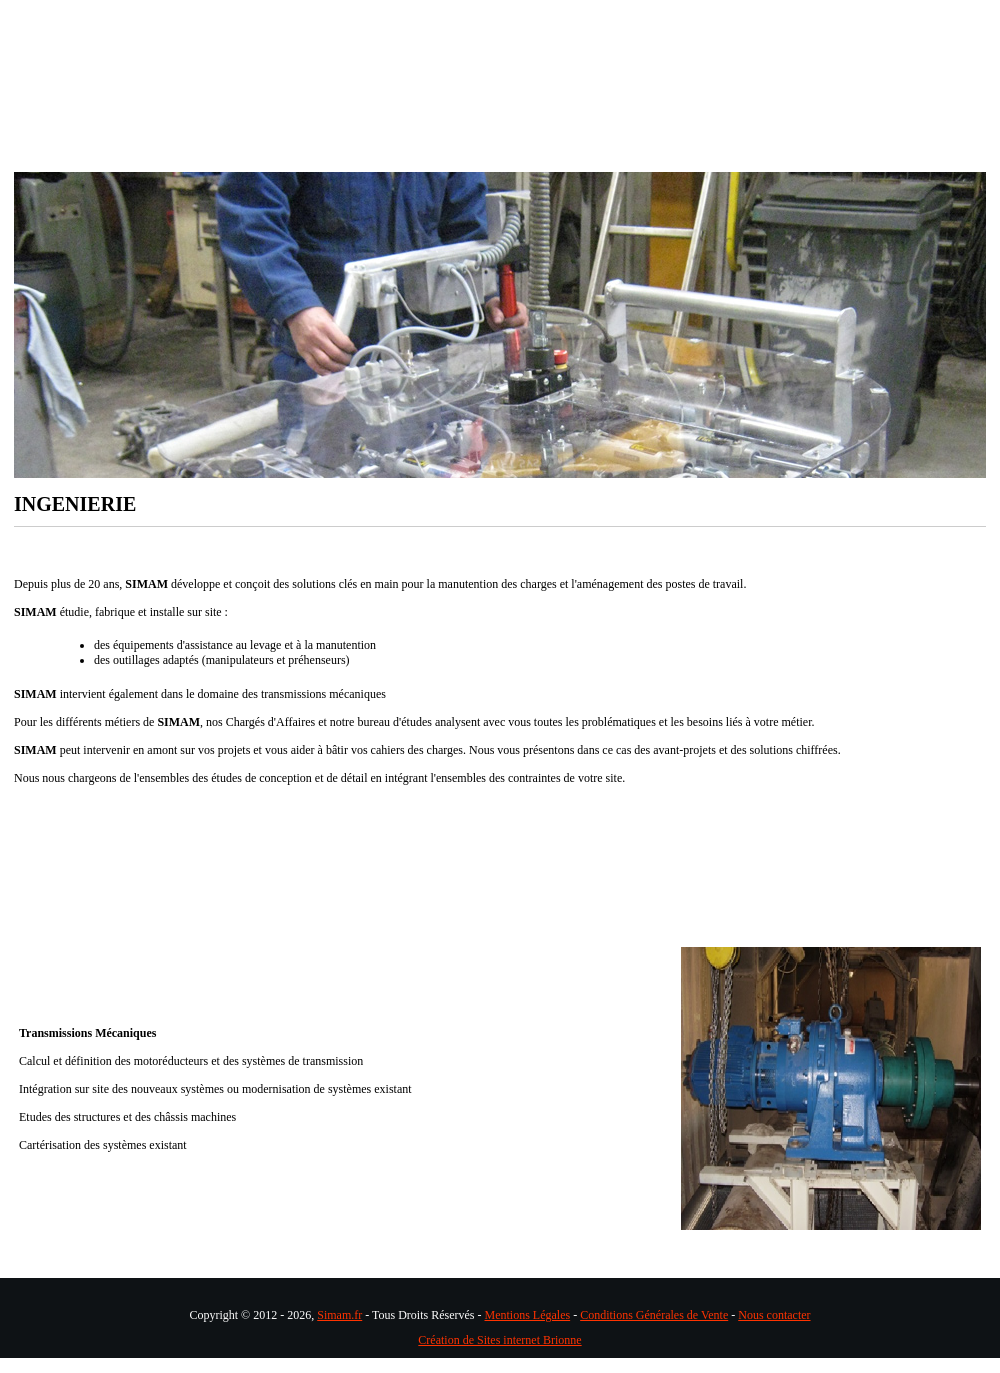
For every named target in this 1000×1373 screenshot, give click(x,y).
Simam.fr (339, 1315)
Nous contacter (774, 1315)
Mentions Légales (528, 1315)
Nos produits (489, 157)
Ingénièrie (231, 157)
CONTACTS (851, 157)
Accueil (107, 157)
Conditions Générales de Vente (654, 1315)
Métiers (356, 157)
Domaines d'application (676, 157)
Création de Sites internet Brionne (499, 1340)
